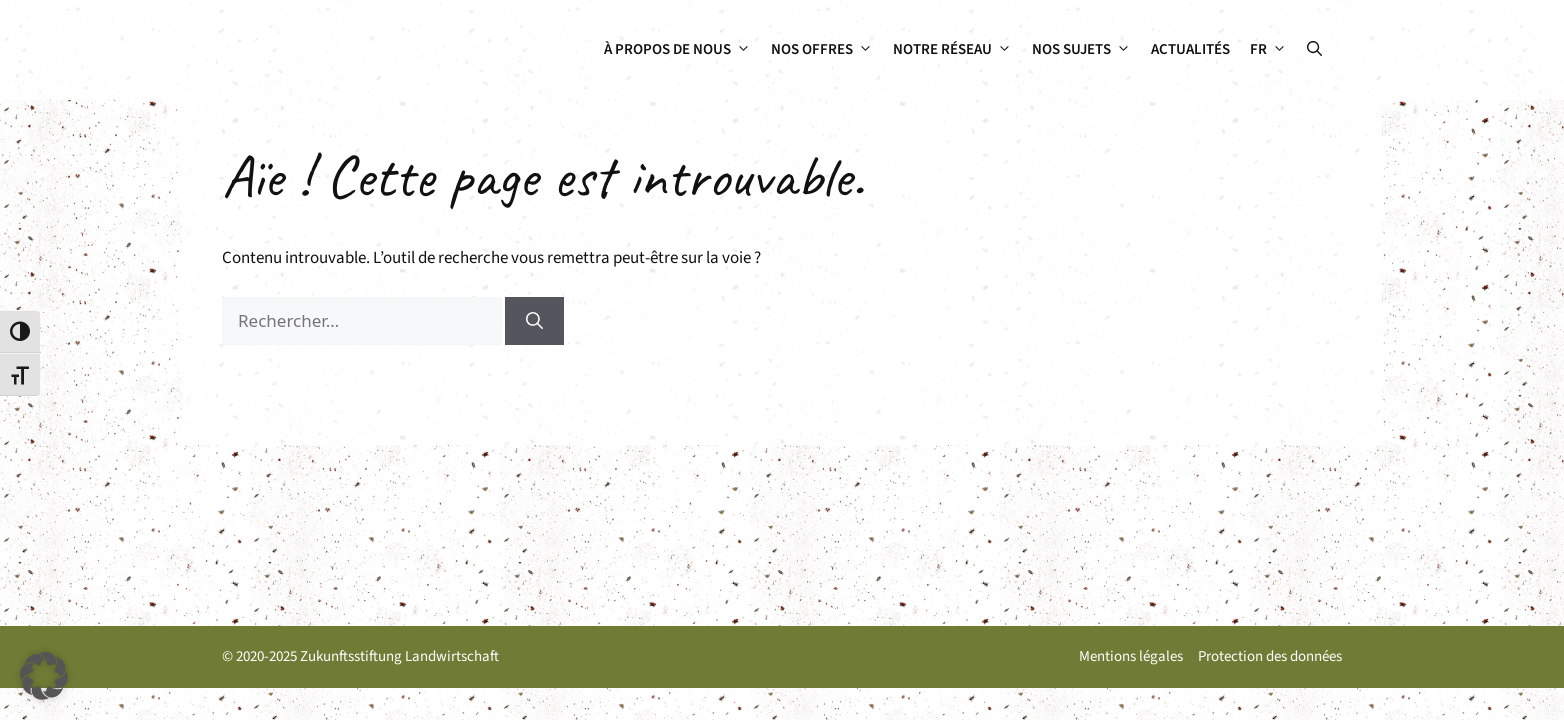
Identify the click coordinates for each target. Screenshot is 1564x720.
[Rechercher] (534, 321)
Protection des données (1270, 656)
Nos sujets (1086, 50)
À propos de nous (682, 50)
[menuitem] (1268, 50)
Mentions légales (1131, 656)
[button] (1314, 50)
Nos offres (827, 50)
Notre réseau (957, 50)
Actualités (1190, 49)
